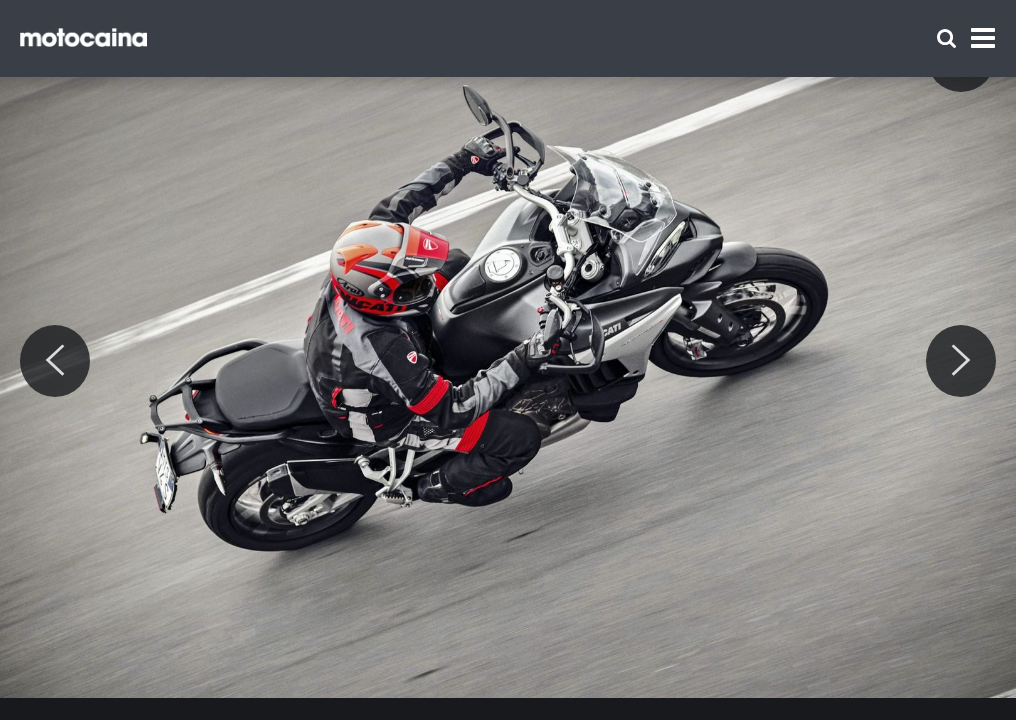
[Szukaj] (946, 38)
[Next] (961, 361)
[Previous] (55, 361)
